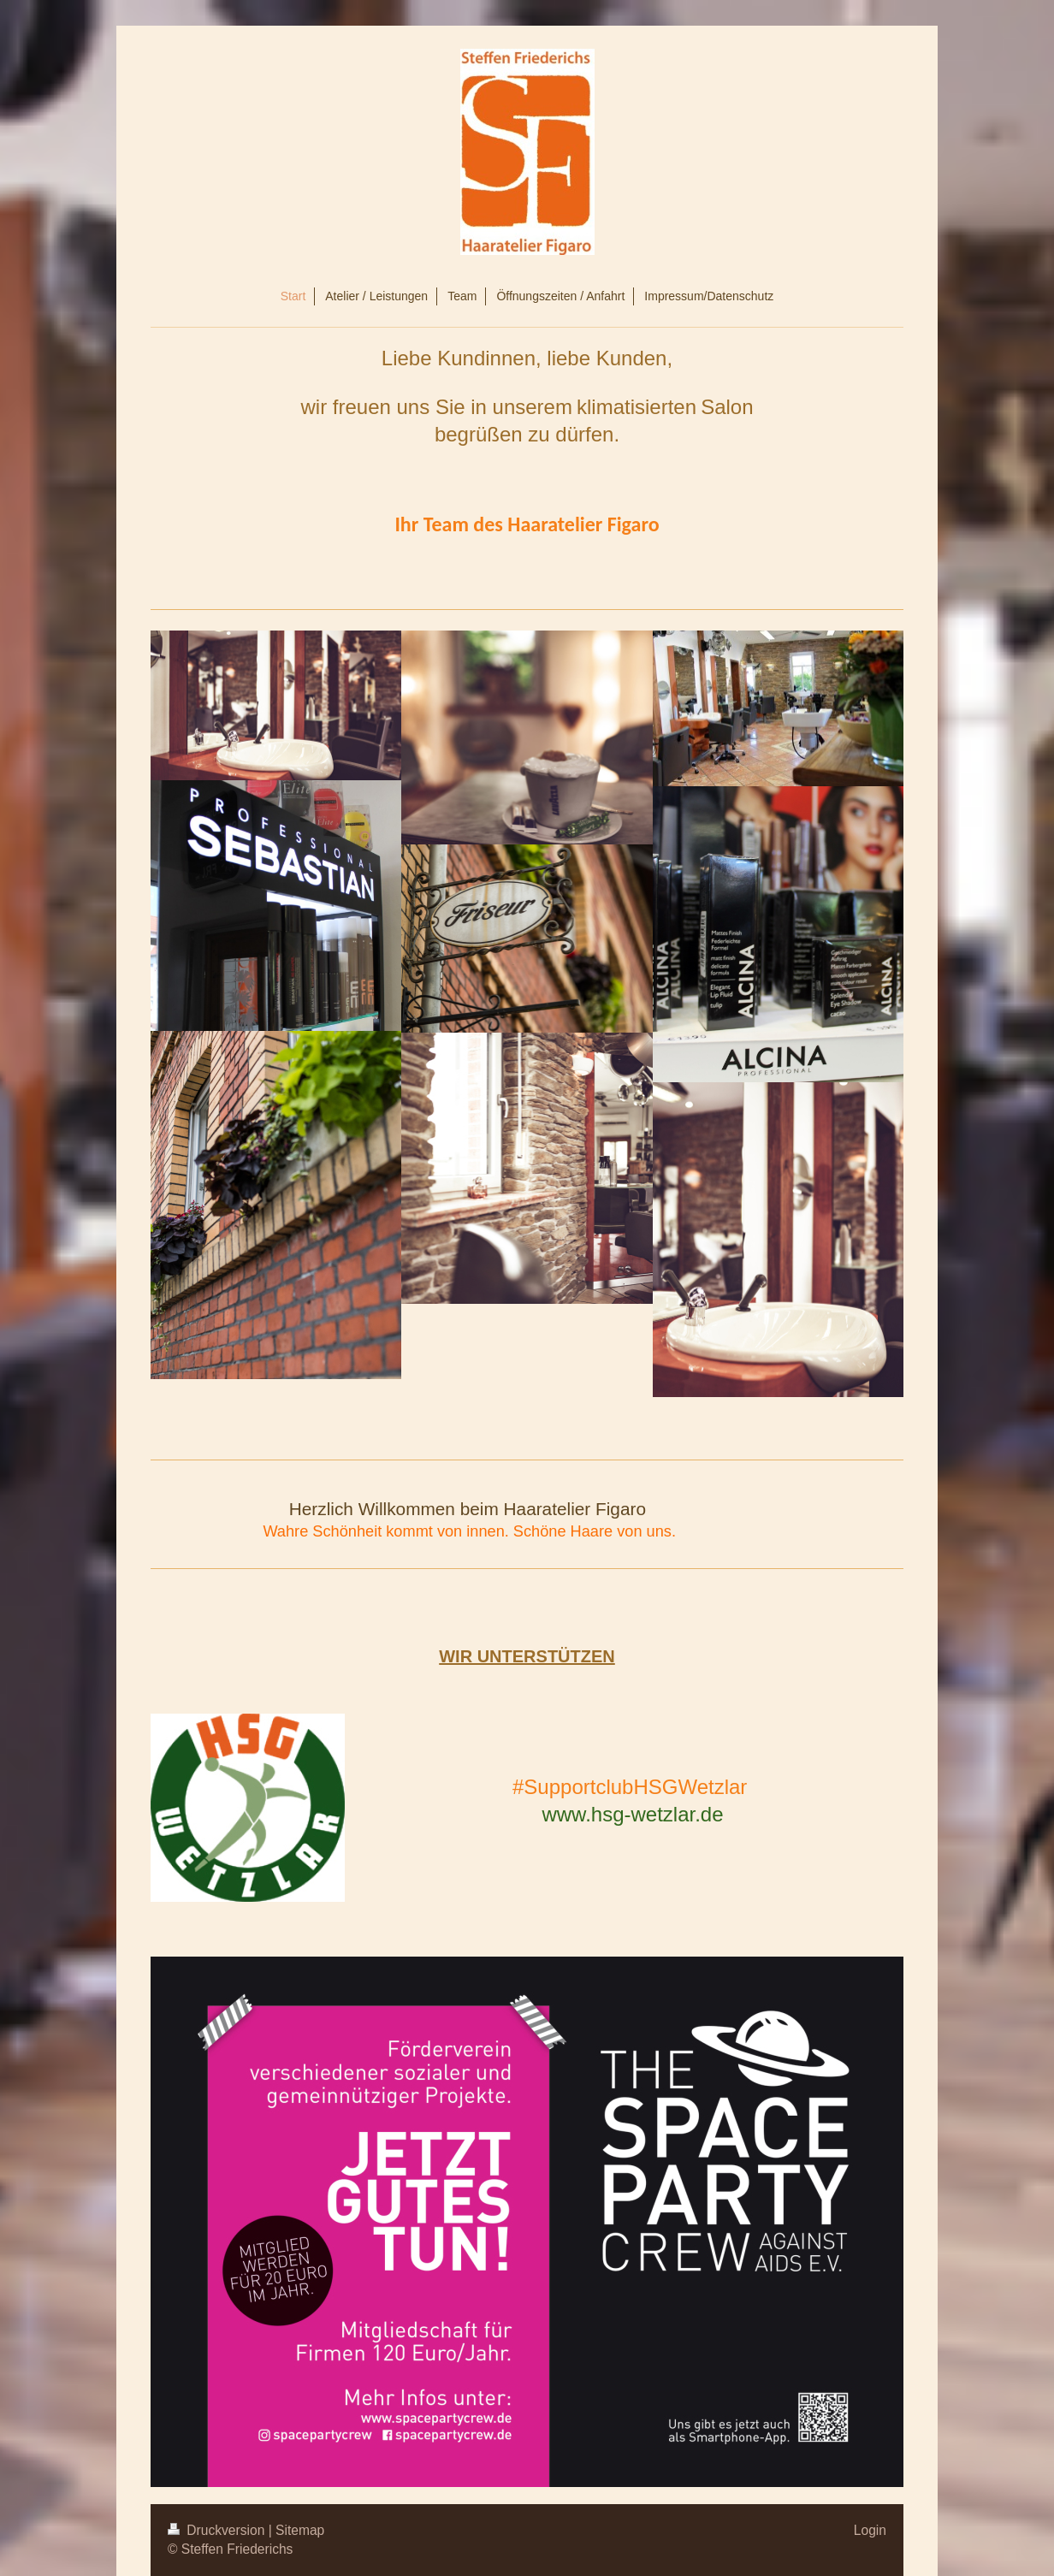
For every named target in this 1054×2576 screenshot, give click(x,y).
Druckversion (218, 2530)
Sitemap (299, 2530)
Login (870, 2530)
